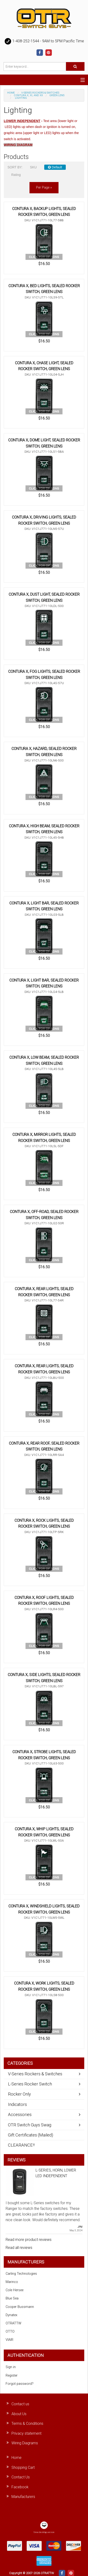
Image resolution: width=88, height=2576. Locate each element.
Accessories (20, 2114)
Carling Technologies (21, 2274)
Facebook (20, 2487)
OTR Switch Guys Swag (29, 2124)
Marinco (12, 2282)
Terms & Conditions (27, 2423)
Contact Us (20, 2477)
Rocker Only (19, 2094)
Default (55, 167)
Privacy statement (26, 2433)
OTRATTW (13, 2323)
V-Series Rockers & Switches (40, 92)
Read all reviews (19, 2247)
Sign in (11, 2367)
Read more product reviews (28, 2239)
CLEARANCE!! (21, 2145)
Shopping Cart (23, 2467)
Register (12, 2376)
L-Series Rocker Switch (30, 2083)
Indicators (17, 2104)
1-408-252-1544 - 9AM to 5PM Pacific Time (44, 41)
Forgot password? (19, 2384)
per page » (44, 188)
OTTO (10, 2332)
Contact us (20, 2404)
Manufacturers (23, 2496)
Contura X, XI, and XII (28, 95)
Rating (16, 175)
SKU (33, 167)
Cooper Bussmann (20, 2307)
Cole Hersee (14, 2290)
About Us (18, 2414)
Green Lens (56, 95)
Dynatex (11, 2315)
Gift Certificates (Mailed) (30, 2134)
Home (11, 92)
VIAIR (9, 2340)
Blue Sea (12, 2298)
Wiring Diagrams (24, 2443)
